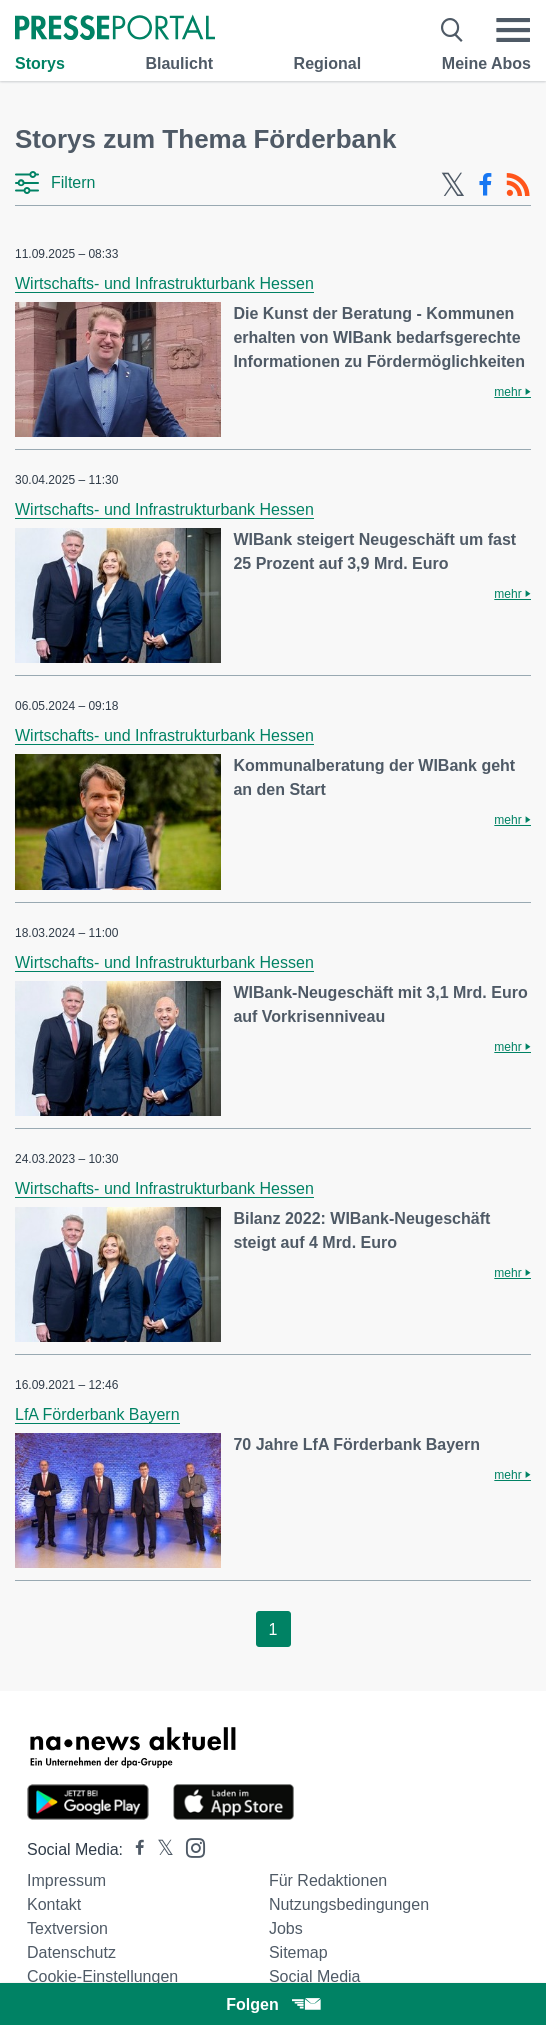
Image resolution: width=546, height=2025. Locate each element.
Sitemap (298, 1952)
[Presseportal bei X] (159, 1849)
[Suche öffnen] (452, 30)
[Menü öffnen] (513, 30)
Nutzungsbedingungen (349, 1904)
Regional (328, 63)
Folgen (272, 2004)
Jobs (286, 1928)
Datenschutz (71, 1952)
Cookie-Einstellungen (102, 1976)
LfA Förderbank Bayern (97, 1414)
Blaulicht (179, 63)
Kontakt (54, 1904)
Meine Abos (486, 63)
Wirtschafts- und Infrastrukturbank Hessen (164, 283)
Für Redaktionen (328, 1880)
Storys (40, 63)
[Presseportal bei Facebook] (134, 1849)
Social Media (315, 1976)
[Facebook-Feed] (485, 185)
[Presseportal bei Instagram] (189, 1846)
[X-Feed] (453, 185)
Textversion (67, 1928)
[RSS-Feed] (518, 185)
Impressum (66, 1880)
